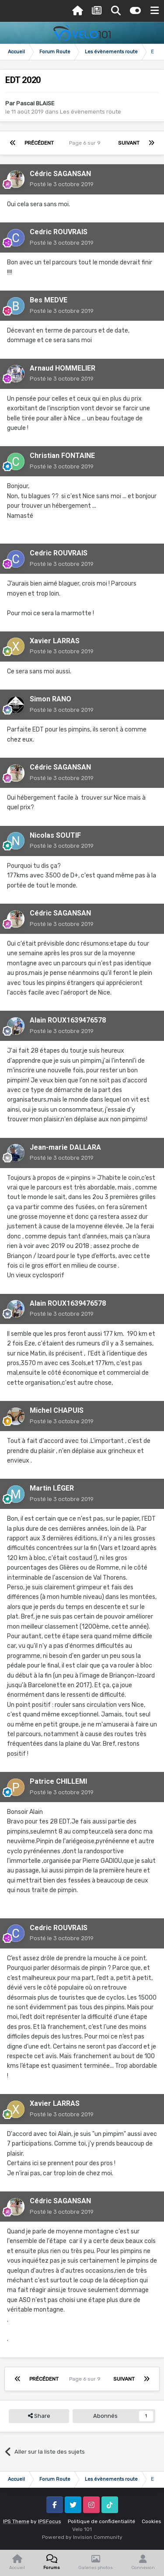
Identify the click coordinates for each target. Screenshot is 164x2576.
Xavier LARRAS (55, 641)
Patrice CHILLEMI (58, 1781)
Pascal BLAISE (35, 103)
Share (39, 2416)
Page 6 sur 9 (86, 143)
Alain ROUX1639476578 (68, 1020)
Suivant (129, 143)
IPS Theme (16, 2521)
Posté (62, 184)
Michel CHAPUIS (57, 1410)
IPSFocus (49, 2521)
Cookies (151, 2521)
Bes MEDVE (48, 300)
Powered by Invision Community (82, 2537)
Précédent (39, 143)
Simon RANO (50, 699)
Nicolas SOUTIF (55, 835)
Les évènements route (90, 111)
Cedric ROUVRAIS (58, 232)
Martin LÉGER (52, 1488)
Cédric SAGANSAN (60, 174)
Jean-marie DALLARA (65, 1147)
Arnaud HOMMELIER (62, 368)
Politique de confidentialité (101, 2521)
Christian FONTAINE (62, 455)
